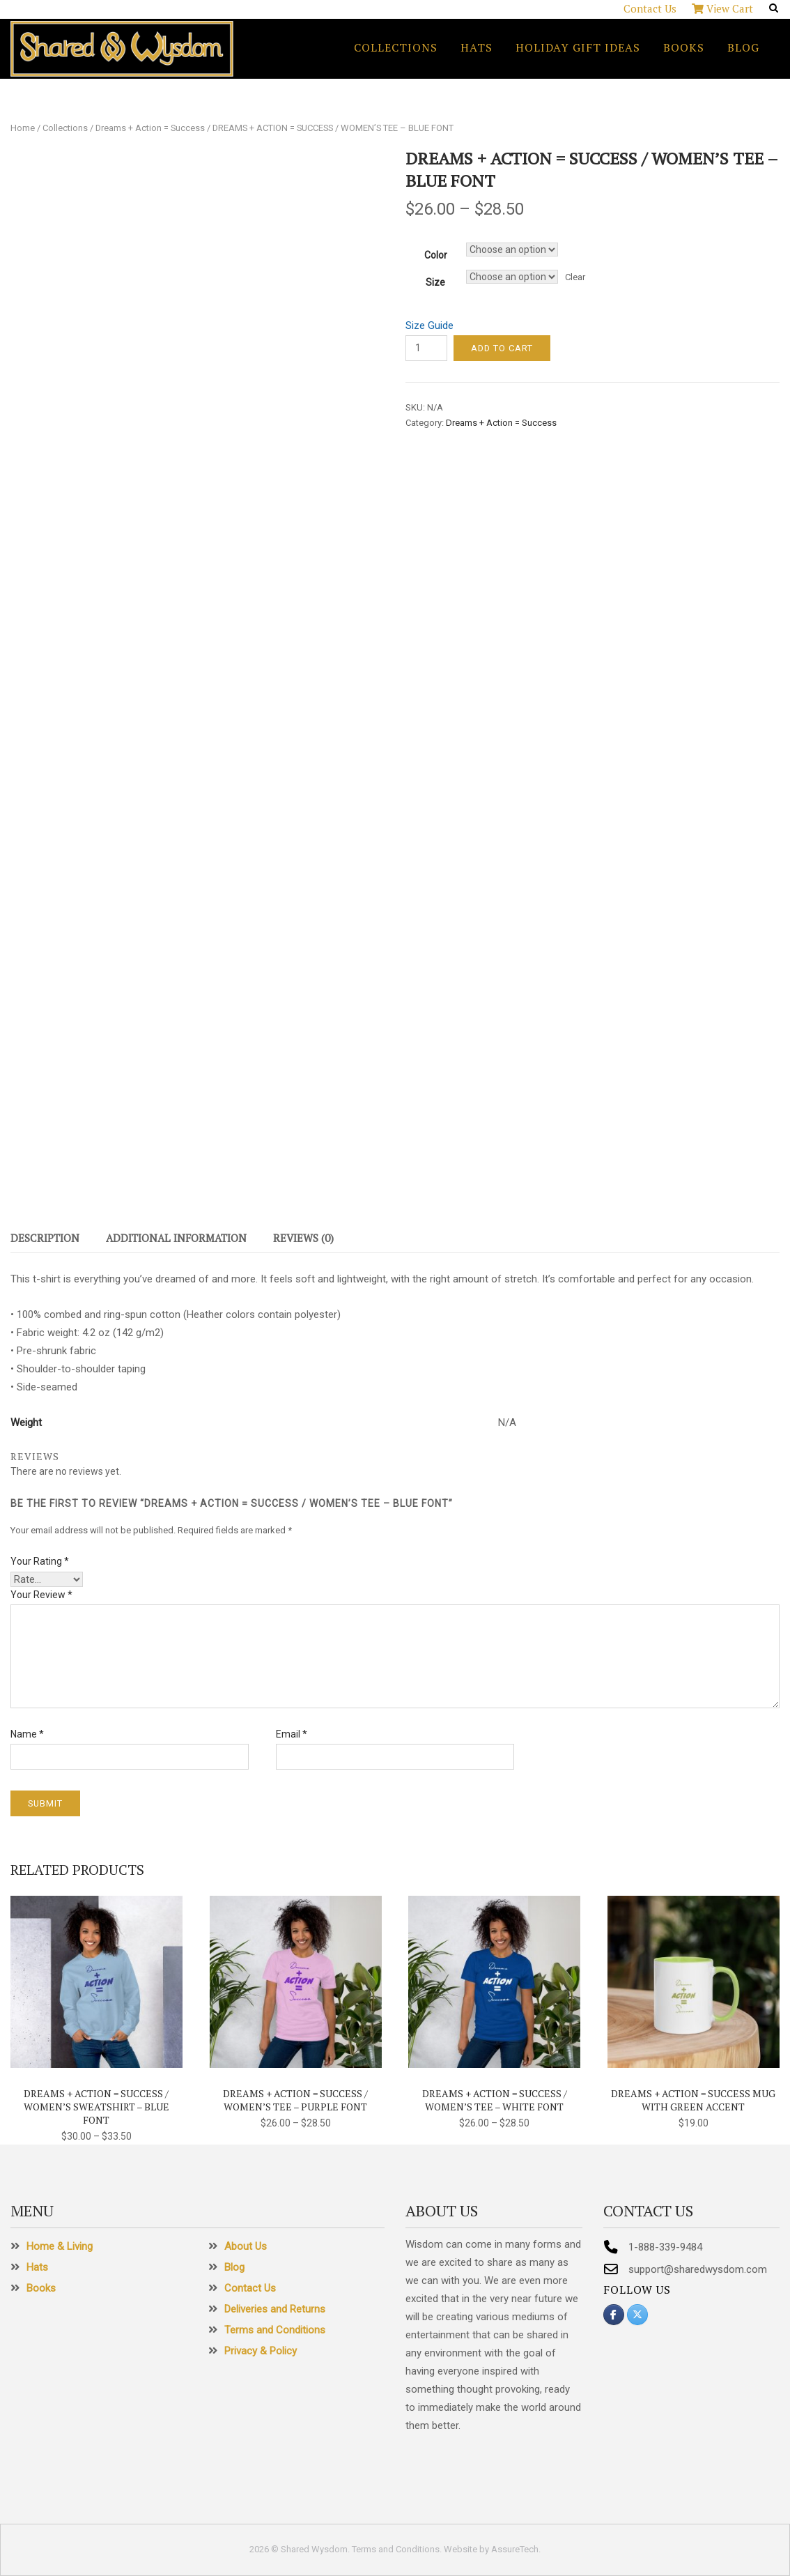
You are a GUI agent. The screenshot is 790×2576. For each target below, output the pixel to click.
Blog (743, 47)
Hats (476, 47)
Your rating (39, 1561)
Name (27, 1734)
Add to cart (502, 348)
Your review (41, 1594)
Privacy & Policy (260, 2351)
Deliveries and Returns (274, 2309)
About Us (245, 2246)
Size (435, 282)
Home (22, 128)
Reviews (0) (303, 1238)
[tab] (44, 1240)
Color (435, 255)
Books (683, 47)
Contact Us (650, 8)
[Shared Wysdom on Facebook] (613, 2314)
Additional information (176, 1238)
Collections (395, 47)
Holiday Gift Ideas (578, 47)
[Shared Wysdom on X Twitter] (637, 2314)
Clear (575, 277)
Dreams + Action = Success (150, 128)
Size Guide (429, 325)
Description (44, 1238)
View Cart (722, 8)
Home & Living (59, 2246)
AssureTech (515, 2549)
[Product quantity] (426, 348)
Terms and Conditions (274, 2330)
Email (291, 1734)
